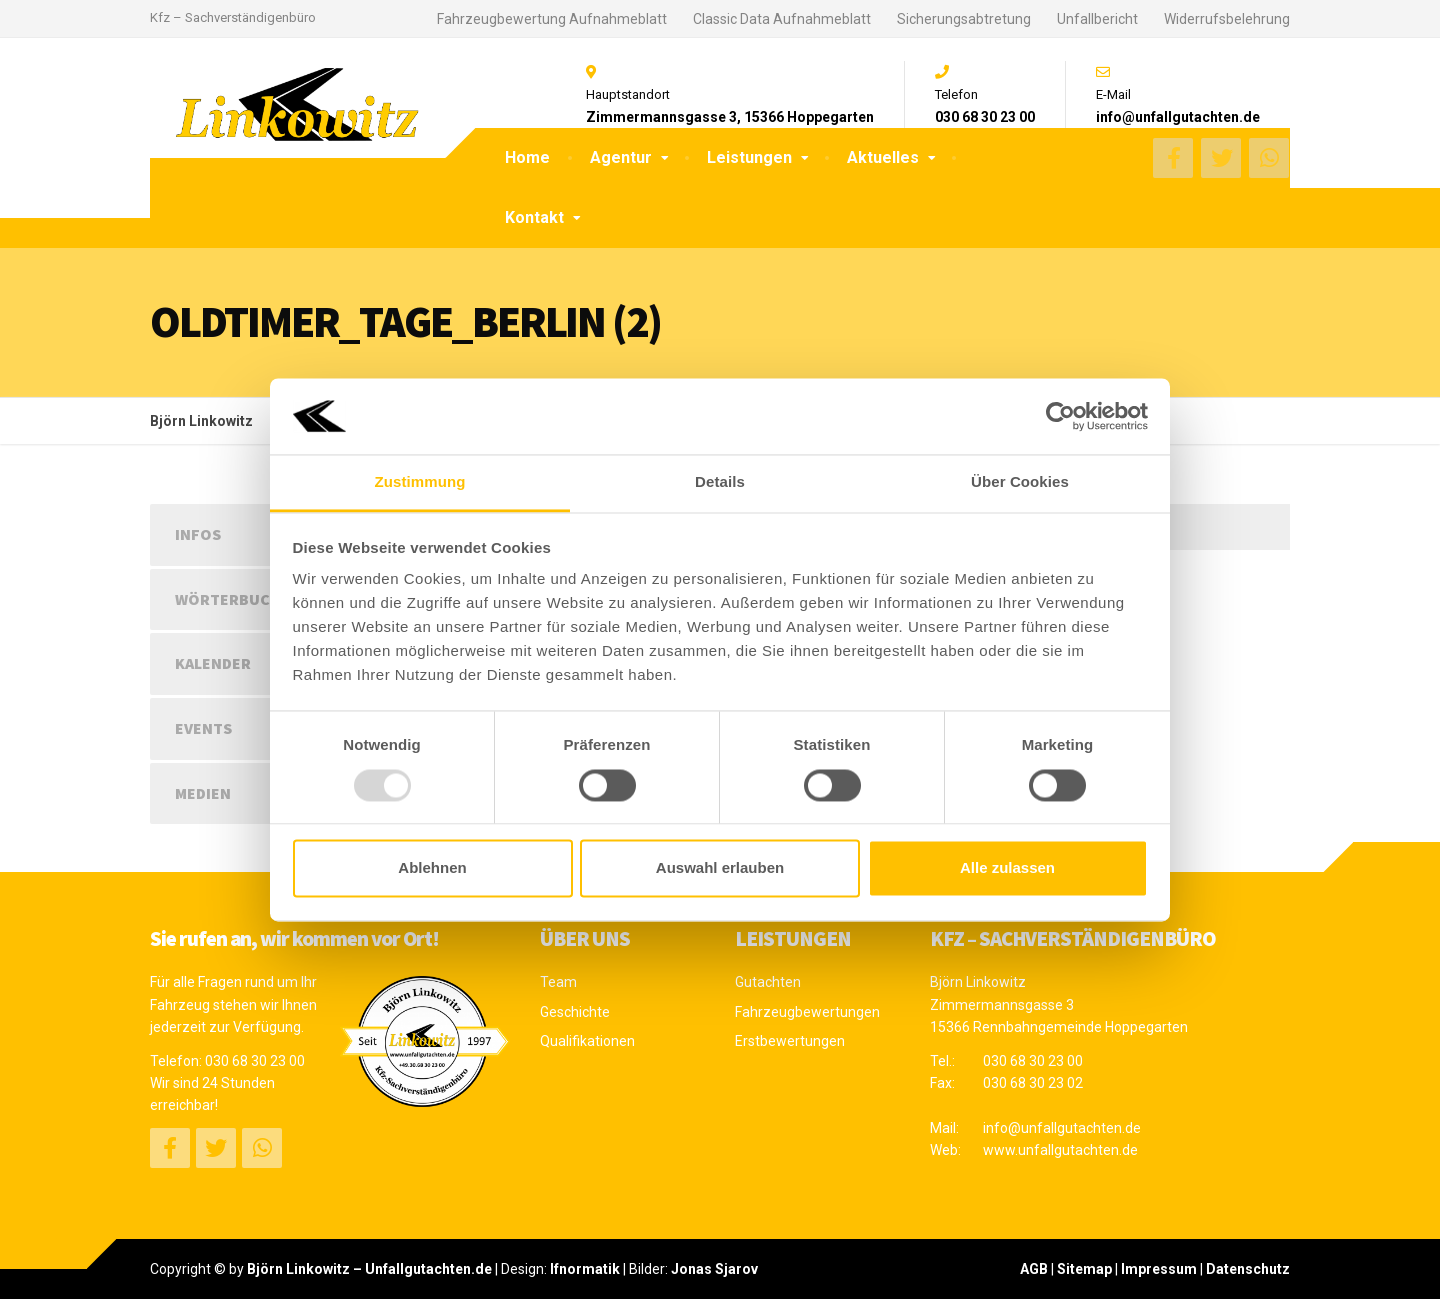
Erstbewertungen (790, 1041)
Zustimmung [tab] (420, 482)
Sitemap (1084, 1269)
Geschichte (575, 1012)
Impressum (1159, 1269)
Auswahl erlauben (720, 868)
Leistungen (749, 157)
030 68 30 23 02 (1033, 1083)
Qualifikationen (587, 1041)
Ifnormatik (585, 1269)
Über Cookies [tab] (1020, 482)
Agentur (621, 157)
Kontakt (534, 217)
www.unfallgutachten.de (1060, 1150)
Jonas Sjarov (714, 1269)
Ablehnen (432, 868)
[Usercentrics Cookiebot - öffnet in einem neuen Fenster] (1060, 416)
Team (558, 982)
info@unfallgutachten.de (1062, 1128)
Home (527, 157)
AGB (1034, 1269)
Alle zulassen (1007, 868)
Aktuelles (883, 157)
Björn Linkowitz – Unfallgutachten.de (369, 1269)
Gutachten (768, 982)
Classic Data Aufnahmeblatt (782, 19)
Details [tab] (720, 482)
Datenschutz (1248, 1269)
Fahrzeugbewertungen (807, 1012)
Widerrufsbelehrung (1227, 19)
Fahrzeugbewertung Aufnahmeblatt (552, 19)
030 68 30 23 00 (255, 1061)
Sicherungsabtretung (964, 19)
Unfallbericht (1097, 19)
